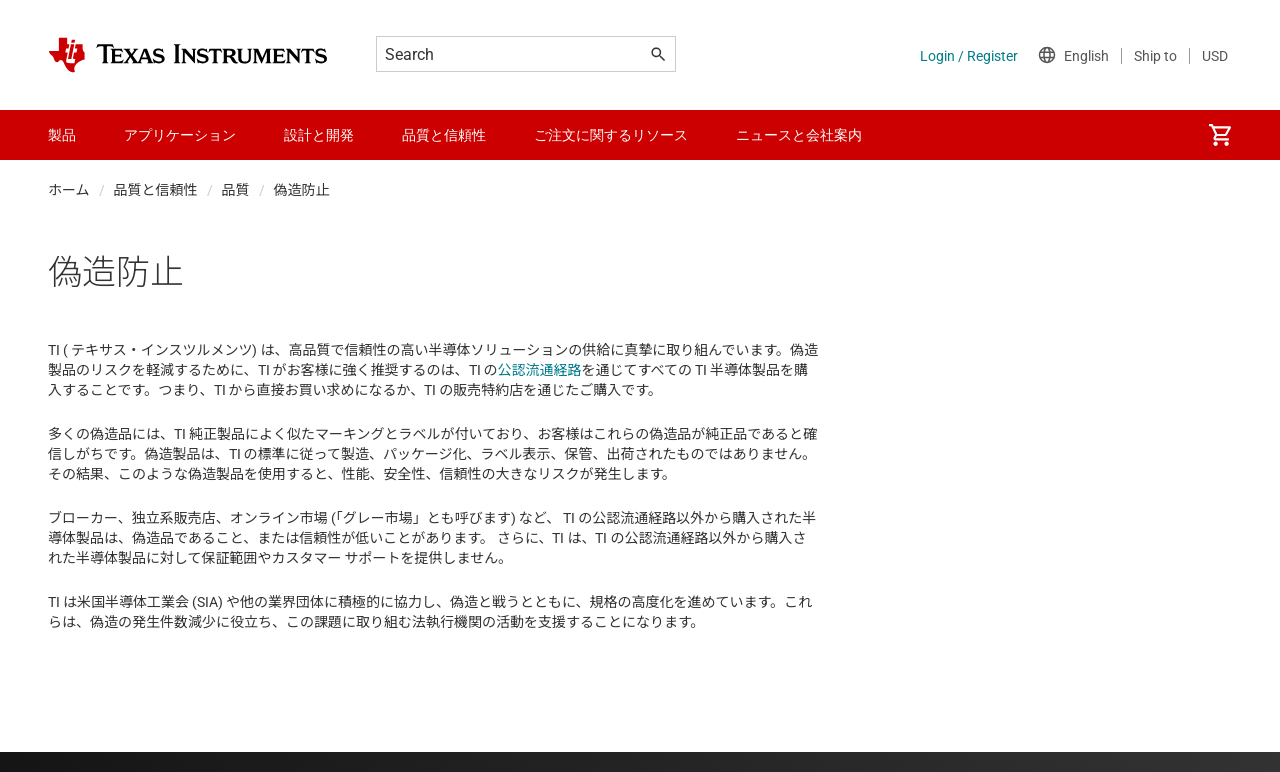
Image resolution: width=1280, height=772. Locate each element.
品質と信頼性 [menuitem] (444, 135)
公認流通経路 (540, 370)
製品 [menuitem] (62, 135)
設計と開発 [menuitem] (319, 135)
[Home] (188, 55)
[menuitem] (1220, 135)
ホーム (69, 190)
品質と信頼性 (156, 190)
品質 (236, 190)
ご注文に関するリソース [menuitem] (611, 135)
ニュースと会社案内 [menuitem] (799, 135)
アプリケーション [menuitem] (180, 135)
